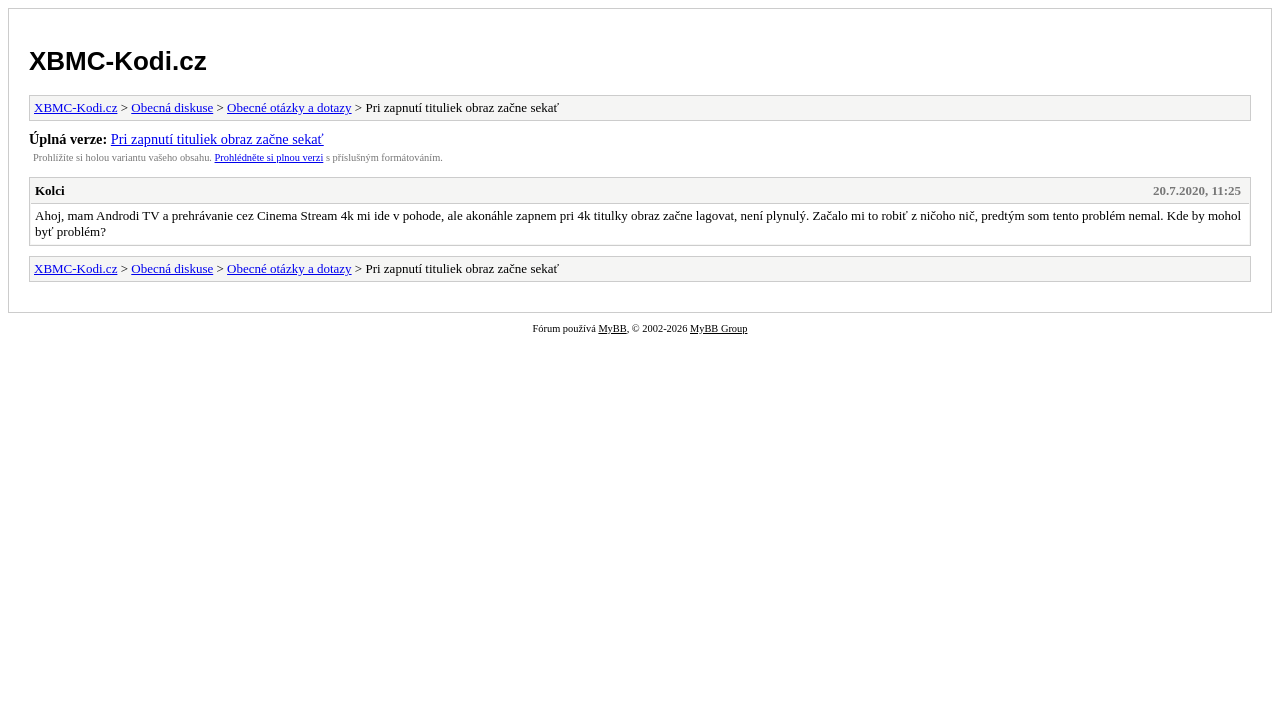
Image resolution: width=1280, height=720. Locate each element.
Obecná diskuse (172, 107)
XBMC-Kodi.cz (118, 61)
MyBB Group (718, 328)
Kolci (50, 190)
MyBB (612, 328)
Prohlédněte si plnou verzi (269, 157)
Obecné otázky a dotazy (289, 107)
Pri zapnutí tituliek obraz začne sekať (217, 139)
